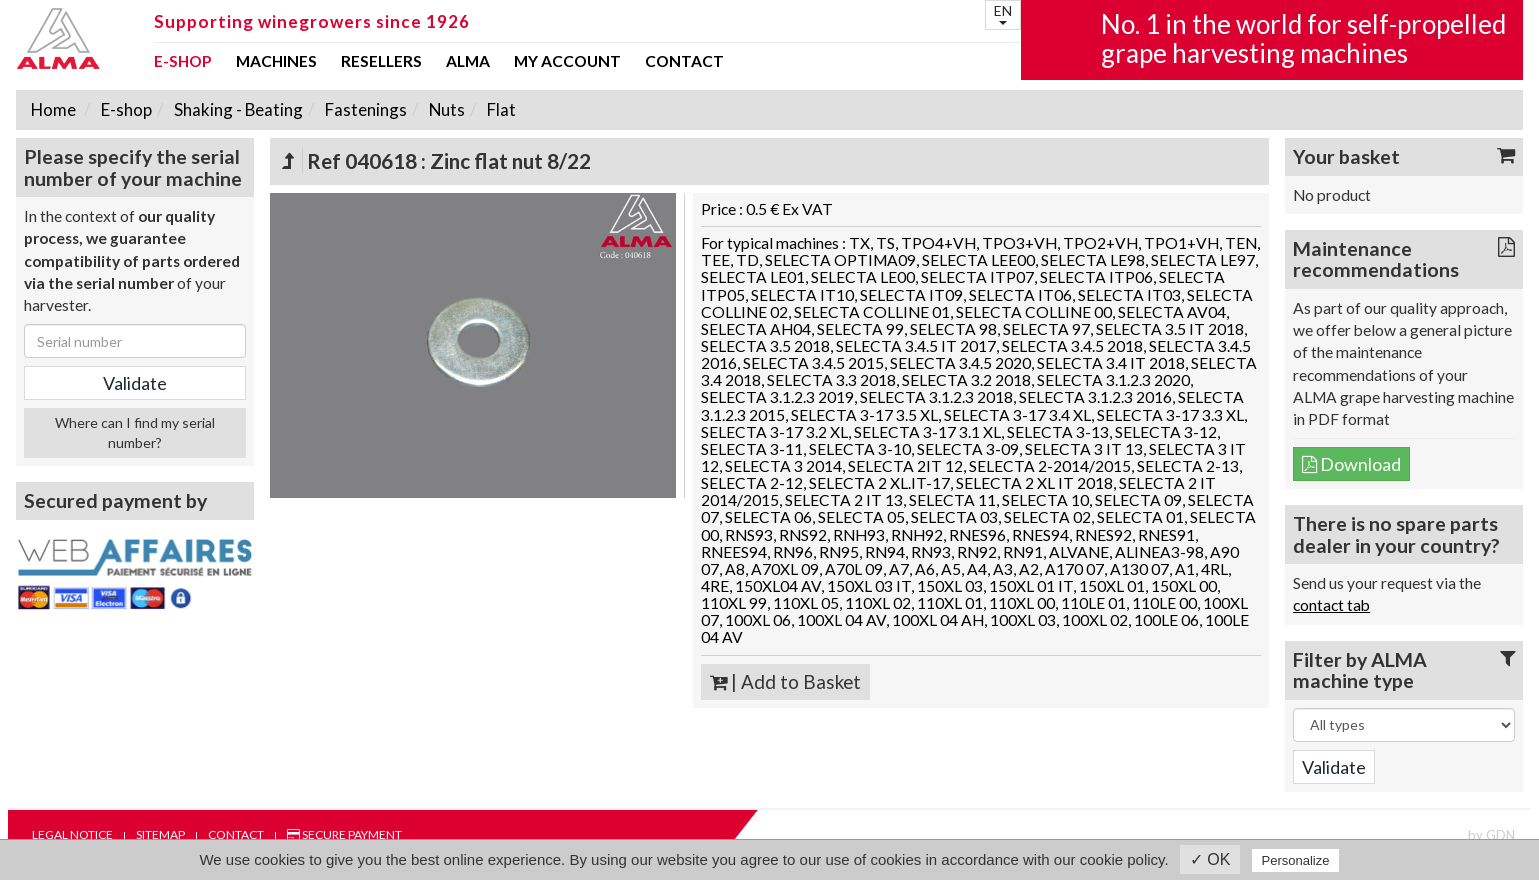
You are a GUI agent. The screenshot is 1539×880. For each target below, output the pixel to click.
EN (1003, 13)
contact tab (1331, 605)
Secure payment (344, 834)
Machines (276, 62)
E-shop (183, 62)
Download (1351, 464)
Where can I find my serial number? (135, 432)
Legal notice (72, 834)
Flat (500, 109)
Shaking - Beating (237, 109)
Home (53, 109)
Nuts (445, 109)
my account (567, 62)
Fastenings (364, 109)
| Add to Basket (785, 682)
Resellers (381, 62)
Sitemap (160, 834)
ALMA (468, 62)
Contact (684, 62)
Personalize (1296, 860)
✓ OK (1210, 859)
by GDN (1491, 835)
